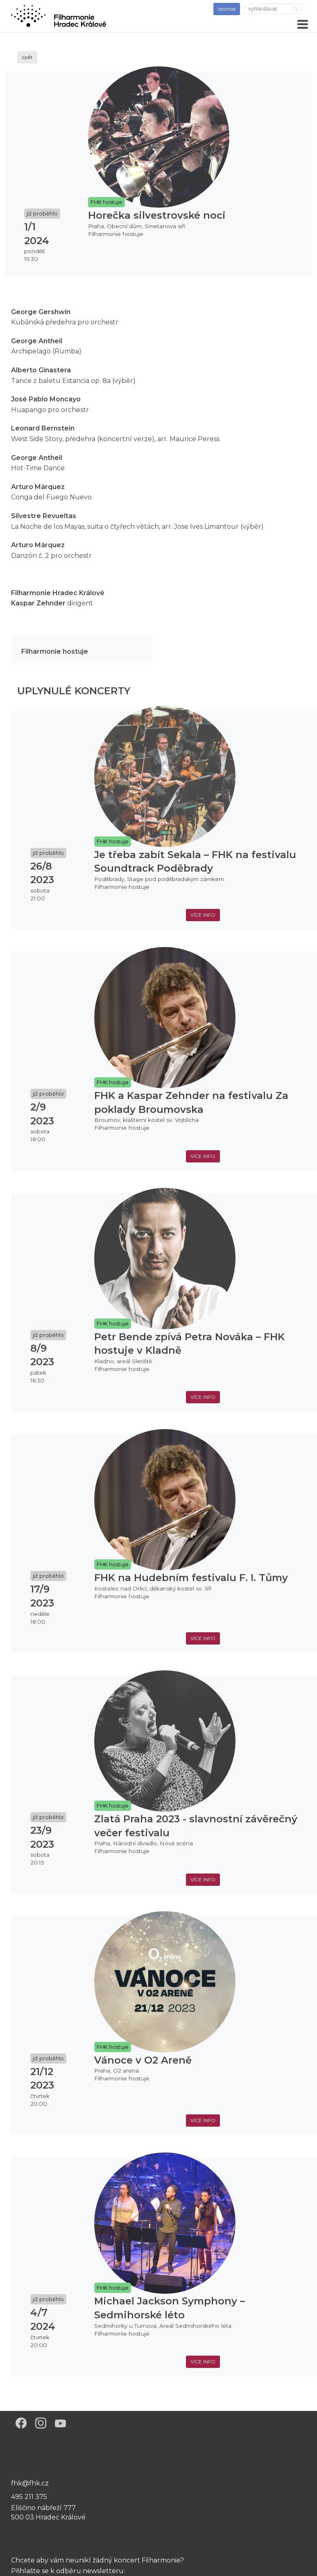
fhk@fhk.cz (30, 2483)
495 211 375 (29, 2497)
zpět (27, 57)
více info (202, 915)
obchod (226, 9)
